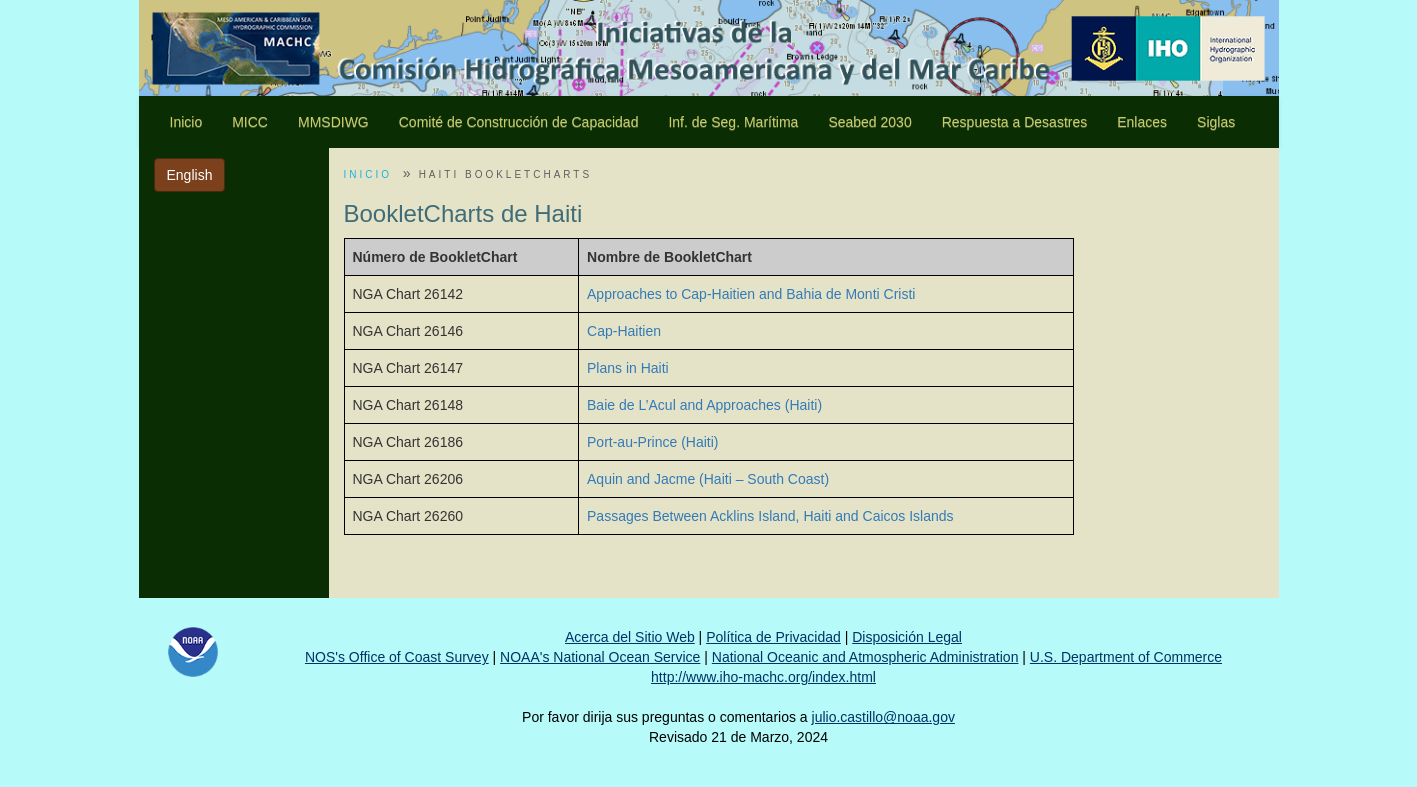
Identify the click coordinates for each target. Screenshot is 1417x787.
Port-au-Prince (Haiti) (652, 442)
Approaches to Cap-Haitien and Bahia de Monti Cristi (751, 294)
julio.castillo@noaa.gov (883, 717)
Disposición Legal (907, 637)
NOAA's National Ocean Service (600, 657)
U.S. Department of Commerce (1126, 657)
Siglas (1216, 122)
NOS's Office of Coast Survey (397, 657)
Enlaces (1142, 122)
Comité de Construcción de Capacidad (519, 122)
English (190, 175)
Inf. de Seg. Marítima (733, 122)
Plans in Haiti (628, 368)
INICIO (368, 174)
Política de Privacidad (773, 637)
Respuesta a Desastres (1015, 122)
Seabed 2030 (869, 122)
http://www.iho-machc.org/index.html (763, 677)
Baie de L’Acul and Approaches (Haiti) (704, 405)
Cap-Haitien (624, 331)
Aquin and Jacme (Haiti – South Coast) (708, 479)
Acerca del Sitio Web (630, 637)
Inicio (186, 122)
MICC (250, 122)
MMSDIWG (333, 122)
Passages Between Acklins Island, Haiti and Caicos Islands (770, 516)
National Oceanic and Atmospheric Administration (865, 657)
